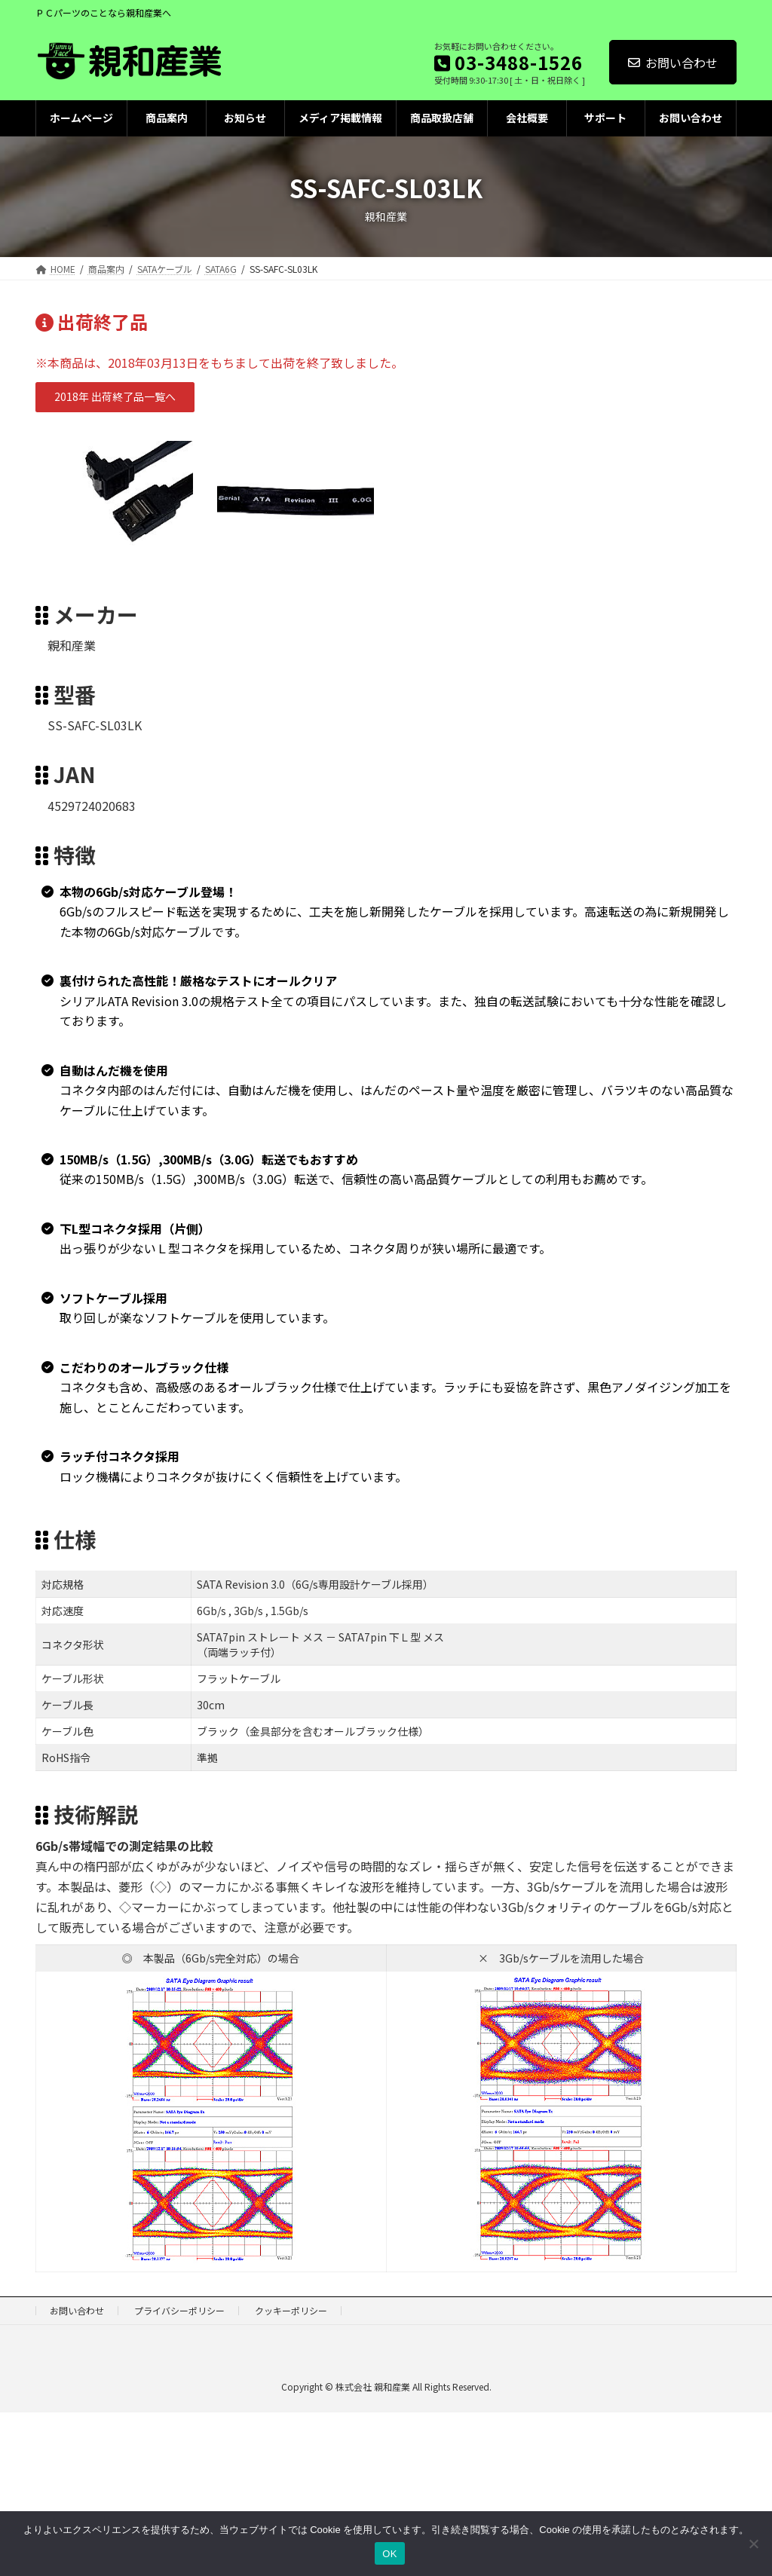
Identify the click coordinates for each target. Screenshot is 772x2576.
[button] (115, 397)
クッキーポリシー (291, 2310)
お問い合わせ (673, 63)
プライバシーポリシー (179, 2310)
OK (389, 2553)
